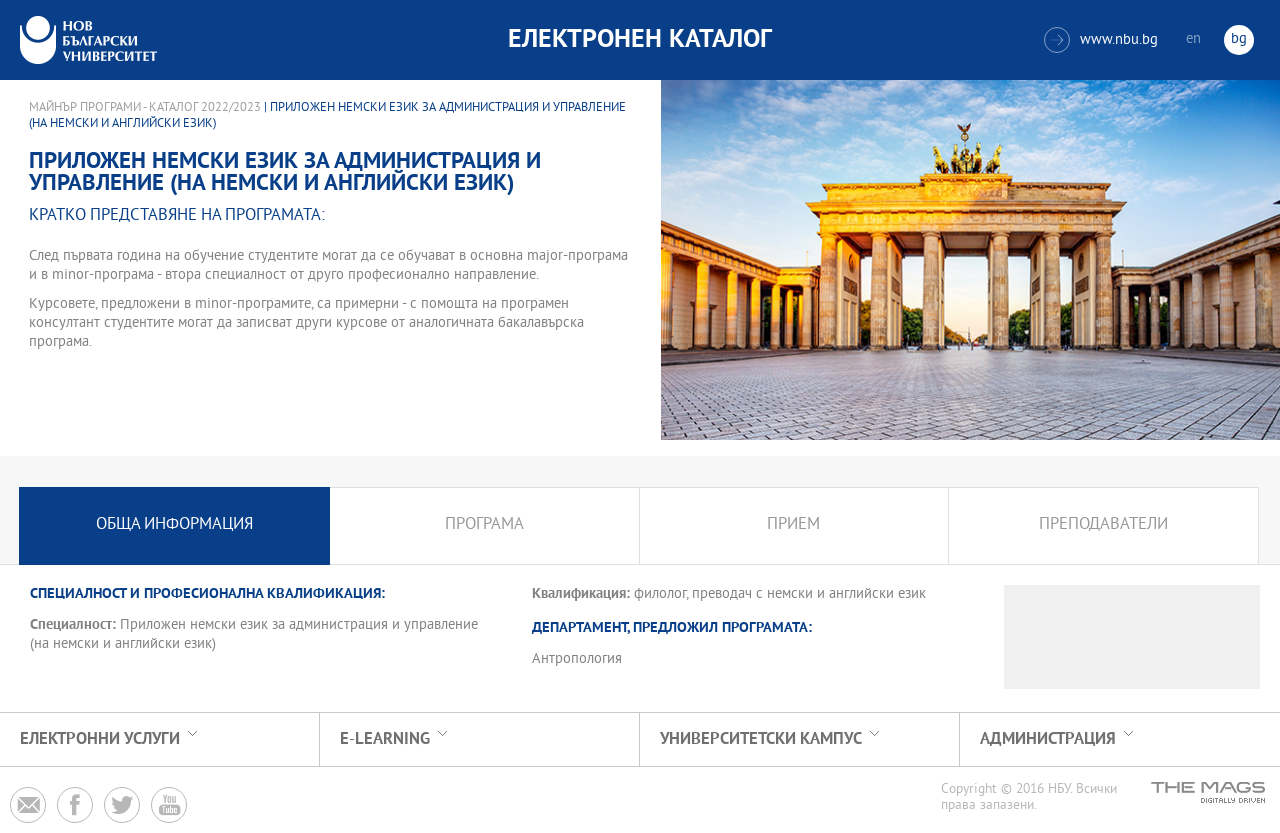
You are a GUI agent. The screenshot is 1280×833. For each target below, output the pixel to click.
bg (1239, 39)
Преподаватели (1103, 525)
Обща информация (174, 525)
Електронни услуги (100, 739)
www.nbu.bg (1101, 40)
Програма (484, 525)
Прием (793, 525)
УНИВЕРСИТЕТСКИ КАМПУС (761, 739)
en (1193, 39)
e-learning (385, 739)
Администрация (1048, 739)
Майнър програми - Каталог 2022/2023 (145, 108)
